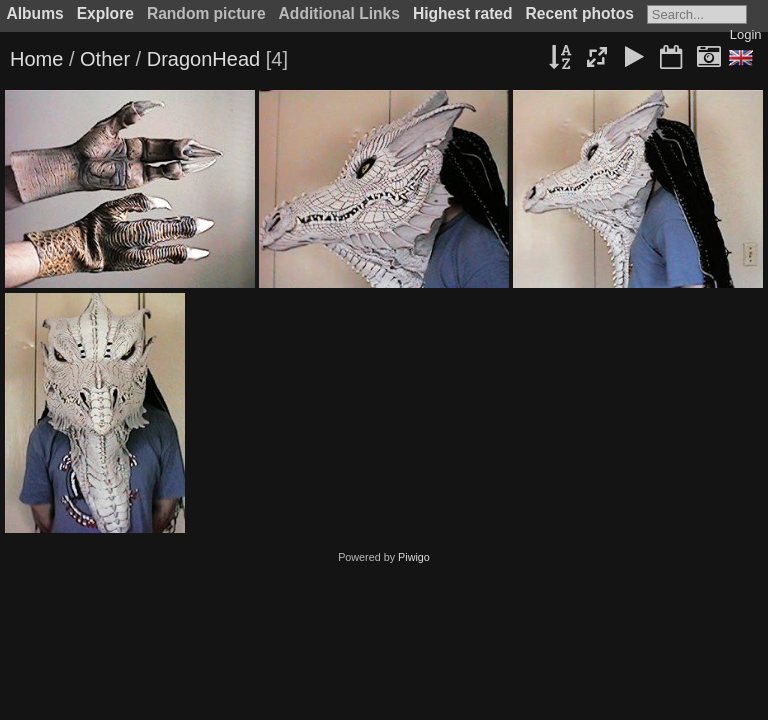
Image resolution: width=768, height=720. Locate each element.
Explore (105, 13)
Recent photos (580, 13)
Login (746, 34)
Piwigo (414, 557)
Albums (35, 13)
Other (105, 59)
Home (36, 59)
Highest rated (463, 13)
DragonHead (203, 59)
